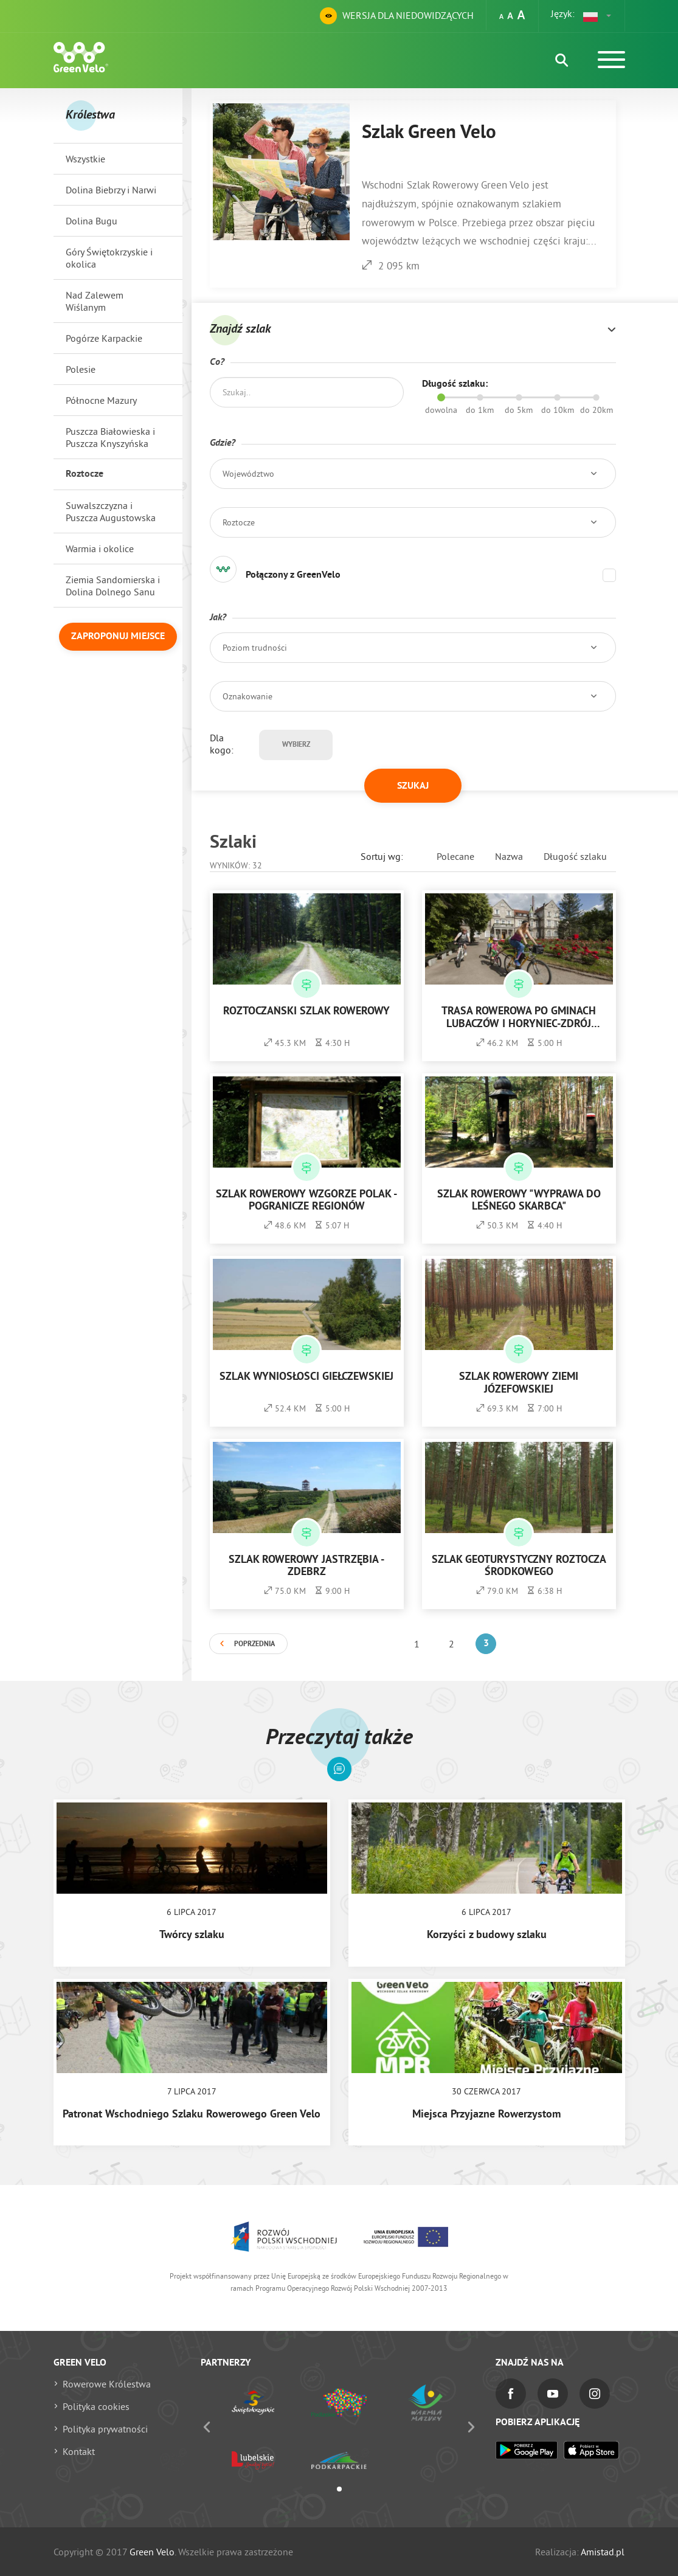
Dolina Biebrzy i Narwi (111, 190)
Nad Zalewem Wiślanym (94, 301)
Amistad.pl (602, 2552)
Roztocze (84, 474)
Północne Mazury (101, 400)
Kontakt (79, 2451)
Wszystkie (85, 159)
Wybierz (296, 745)
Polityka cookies (96, 2406)
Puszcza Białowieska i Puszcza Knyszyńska (110, 437)
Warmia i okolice (100, 548)
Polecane (455, 856)
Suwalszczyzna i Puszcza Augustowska (111, 511)
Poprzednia (254, 1644)
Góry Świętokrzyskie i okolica (109, 258)
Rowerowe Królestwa (107, 2384)
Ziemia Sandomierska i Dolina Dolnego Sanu (113, 585)
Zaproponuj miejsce (118, 637)
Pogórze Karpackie (104, 338)
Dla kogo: (221, 744)
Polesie (80, 369)
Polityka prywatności (105, 2429)
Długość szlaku (575, 856)
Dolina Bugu (91, 221)
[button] (597, 16)
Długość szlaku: (455, 384)
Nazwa (509, 856)
